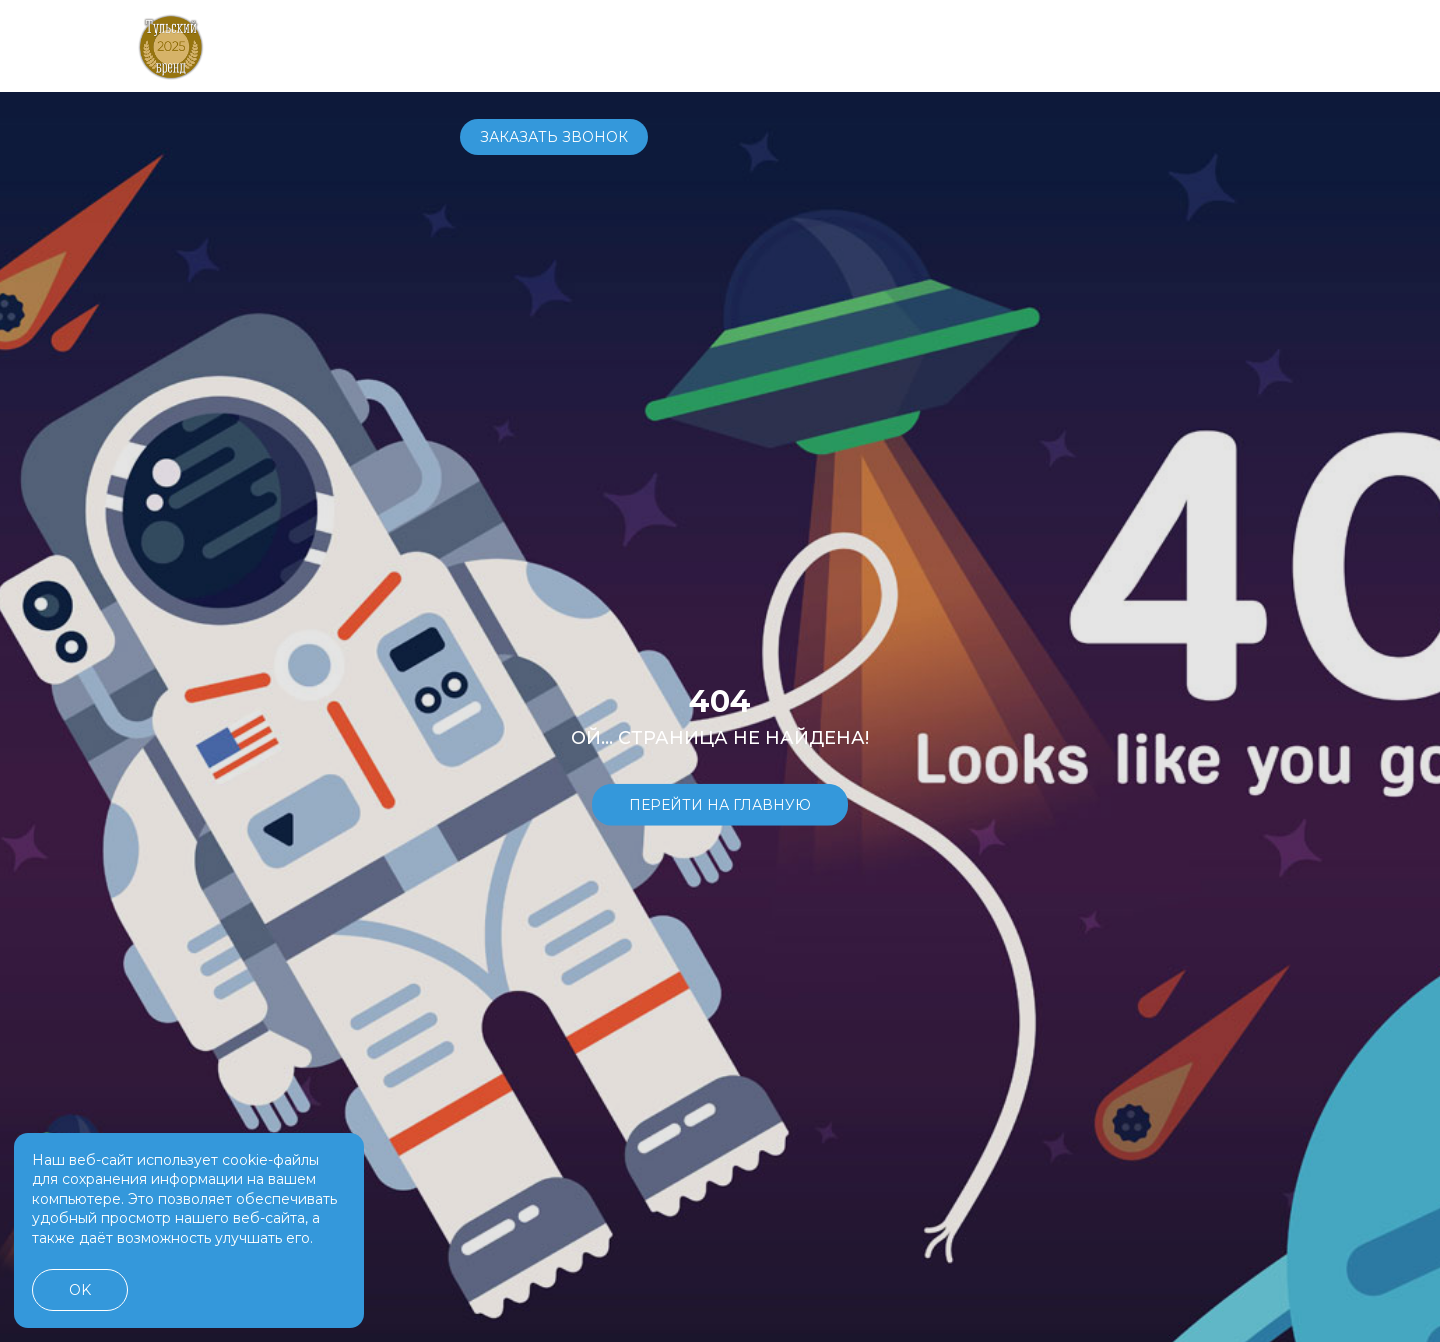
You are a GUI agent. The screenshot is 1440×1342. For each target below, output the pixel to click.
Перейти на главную (720, 804)
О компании (894, 45)
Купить (622, 45)
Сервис (705, 45)
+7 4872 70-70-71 (1037, 46)
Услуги (788, 45)
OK (80, 1290)
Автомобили (512, 45)
